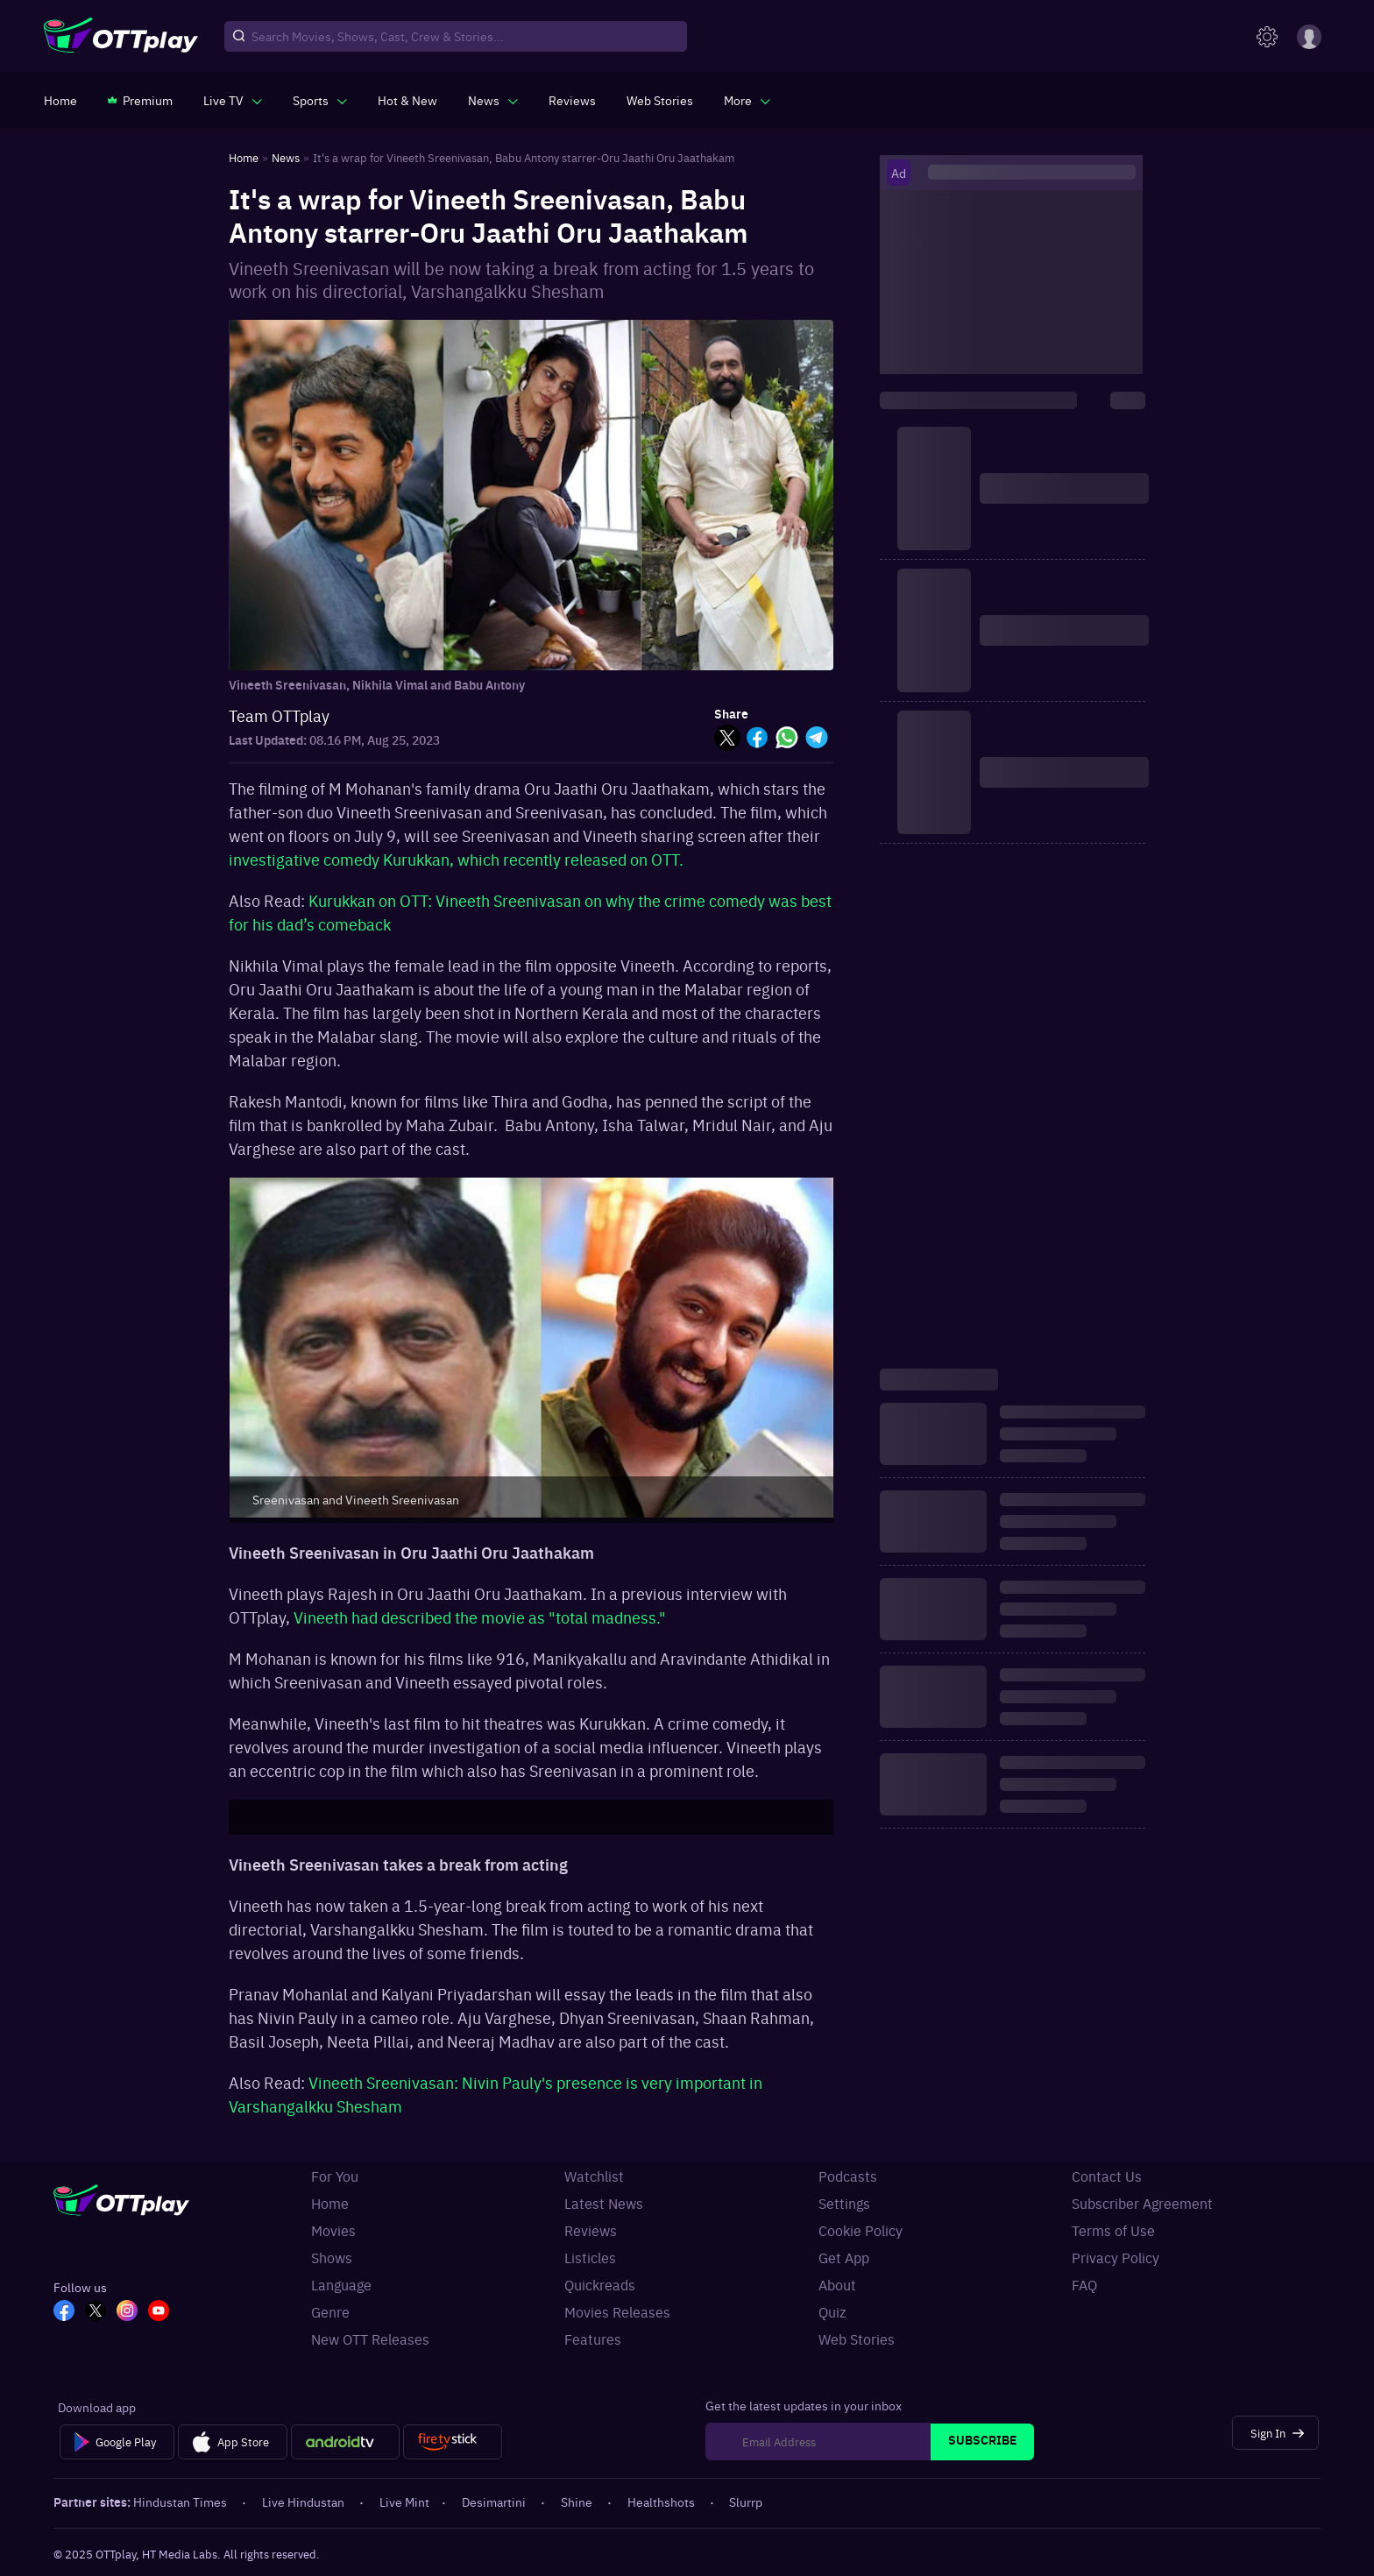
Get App (843, 2257)
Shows (331, 2257)
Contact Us (1107, 2175)
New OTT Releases (370, 2338)
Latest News (603, 2202)
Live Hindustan (304, 2501)
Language (341, 2284)
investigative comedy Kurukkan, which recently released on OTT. (456, 859)
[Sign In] (1275, 2433)
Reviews (590, 2230)
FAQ (1084, 2284)
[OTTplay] (121, 37)
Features (592, 2338)
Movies (333, 2230)
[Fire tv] (452, 2441)
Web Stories (856, 2338)
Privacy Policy (1115, 2257)
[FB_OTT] (63, 2312)
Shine (578, 2501)
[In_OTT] (127, 2312)
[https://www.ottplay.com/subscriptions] (140, 100)
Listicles (590, 2257)
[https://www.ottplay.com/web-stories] (660, 100)
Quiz (832, 2311)
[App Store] (232, 2441)
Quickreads (599, 2284)
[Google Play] (117, 2441)
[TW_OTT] (95, 2312)
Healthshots (662, 2501)
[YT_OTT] (158, 2312)
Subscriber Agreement (1142, 2202)
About (837, 2284)
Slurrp (745, 2501)
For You (334, 2175)
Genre (330, 2311)
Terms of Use (1113, 2230)
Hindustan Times (181, 2501)
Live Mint (404, 2501)
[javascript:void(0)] (232, 100)
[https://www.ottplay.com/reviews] (572, 100)
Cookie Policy (860, 2230)
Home (330, 2202)
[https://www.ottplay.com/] (60, 100)
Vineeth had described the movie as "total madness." (480, 1617)
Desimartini (495, 2501)
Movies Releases (617, 2311)
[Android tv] (345, 2441)
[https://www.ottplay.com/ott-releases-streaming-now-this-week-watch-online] (407, 100)
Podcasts (847, 2175)
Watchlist (594, 2175)
